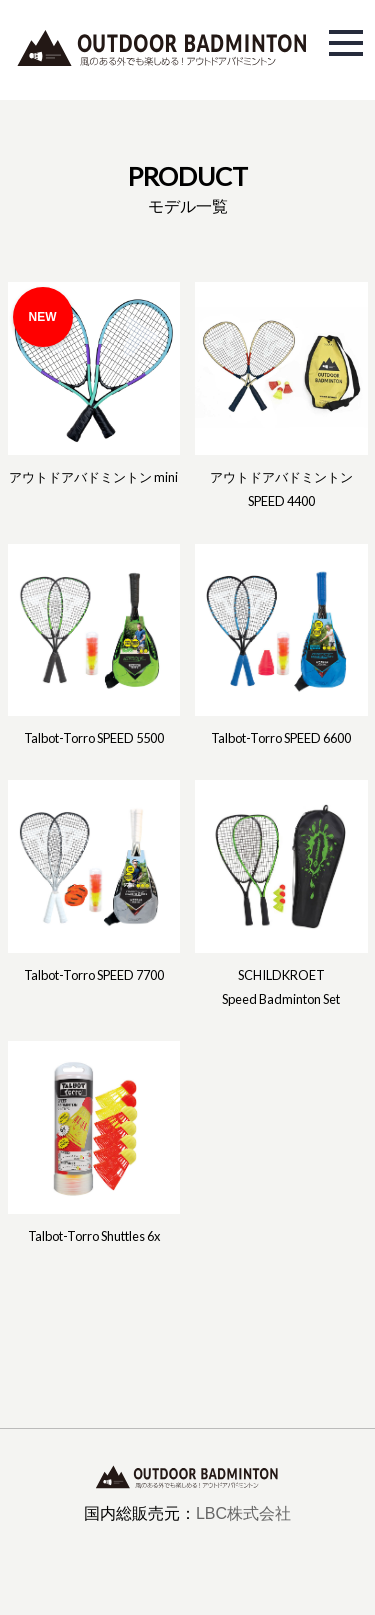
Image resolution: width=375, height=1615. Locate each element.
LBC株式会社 (243, 1513)
